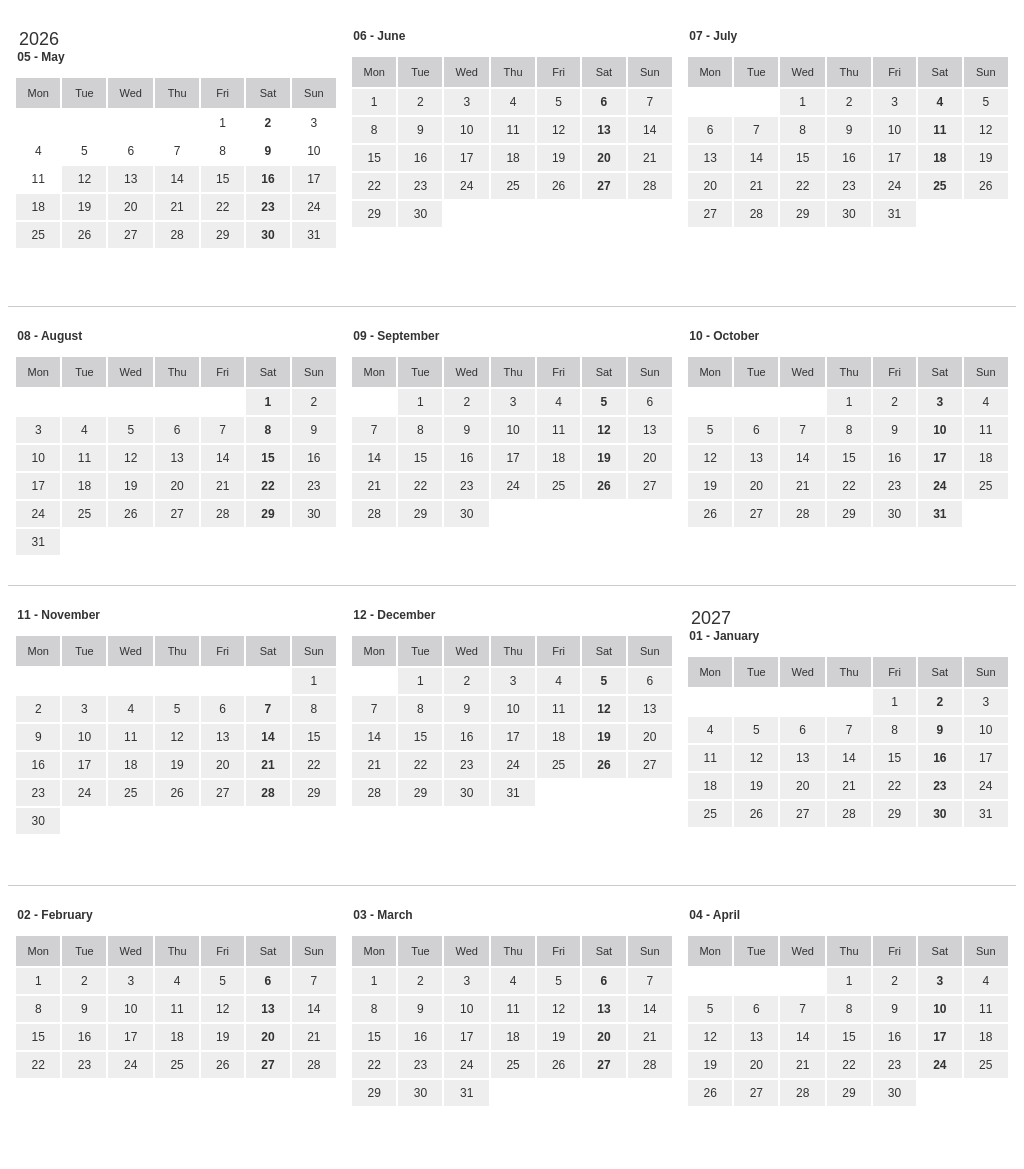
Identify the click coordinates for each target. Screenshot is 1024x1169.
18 (38, 207)
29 (222, 235)
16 (420, 158)
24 (313, 207)
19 (84, 207)
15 (222, 179)
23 (420, 186)
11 (512, 130)
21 (176, 207)
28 (176, 235)
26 (84, 235)
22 (222, 207)
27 (130, 235)
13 (130, 179)
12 (84, 179)
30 (420, 214)
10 (466, 130)
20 (130, 207)
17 (313, 179)
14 (176, 179)
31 (313, 235)
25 (38, 235)
